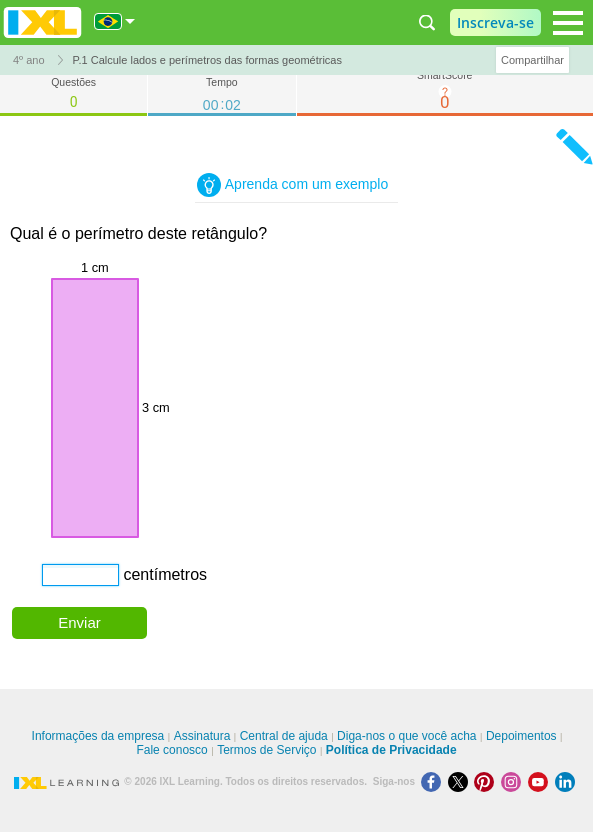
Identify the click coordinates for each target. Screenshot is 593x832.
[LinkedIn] (567, 781)
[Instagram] (514, 781)
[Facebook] (434, 781)
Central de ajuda (284, 736)
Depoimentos (521, 736)
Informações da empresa (98, 736)
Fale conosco (171, 750)
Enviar (79, 622)
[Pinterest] (487, 781)
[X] (461, 781)
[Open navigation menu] (568, 23)
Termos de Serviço (266, 750)
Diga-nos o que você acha (406, 736)
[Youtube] (541, 781)
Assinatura (202, 736)
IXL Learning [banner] (42, 22)
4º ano (29, 60)
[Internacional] (115, 21)
